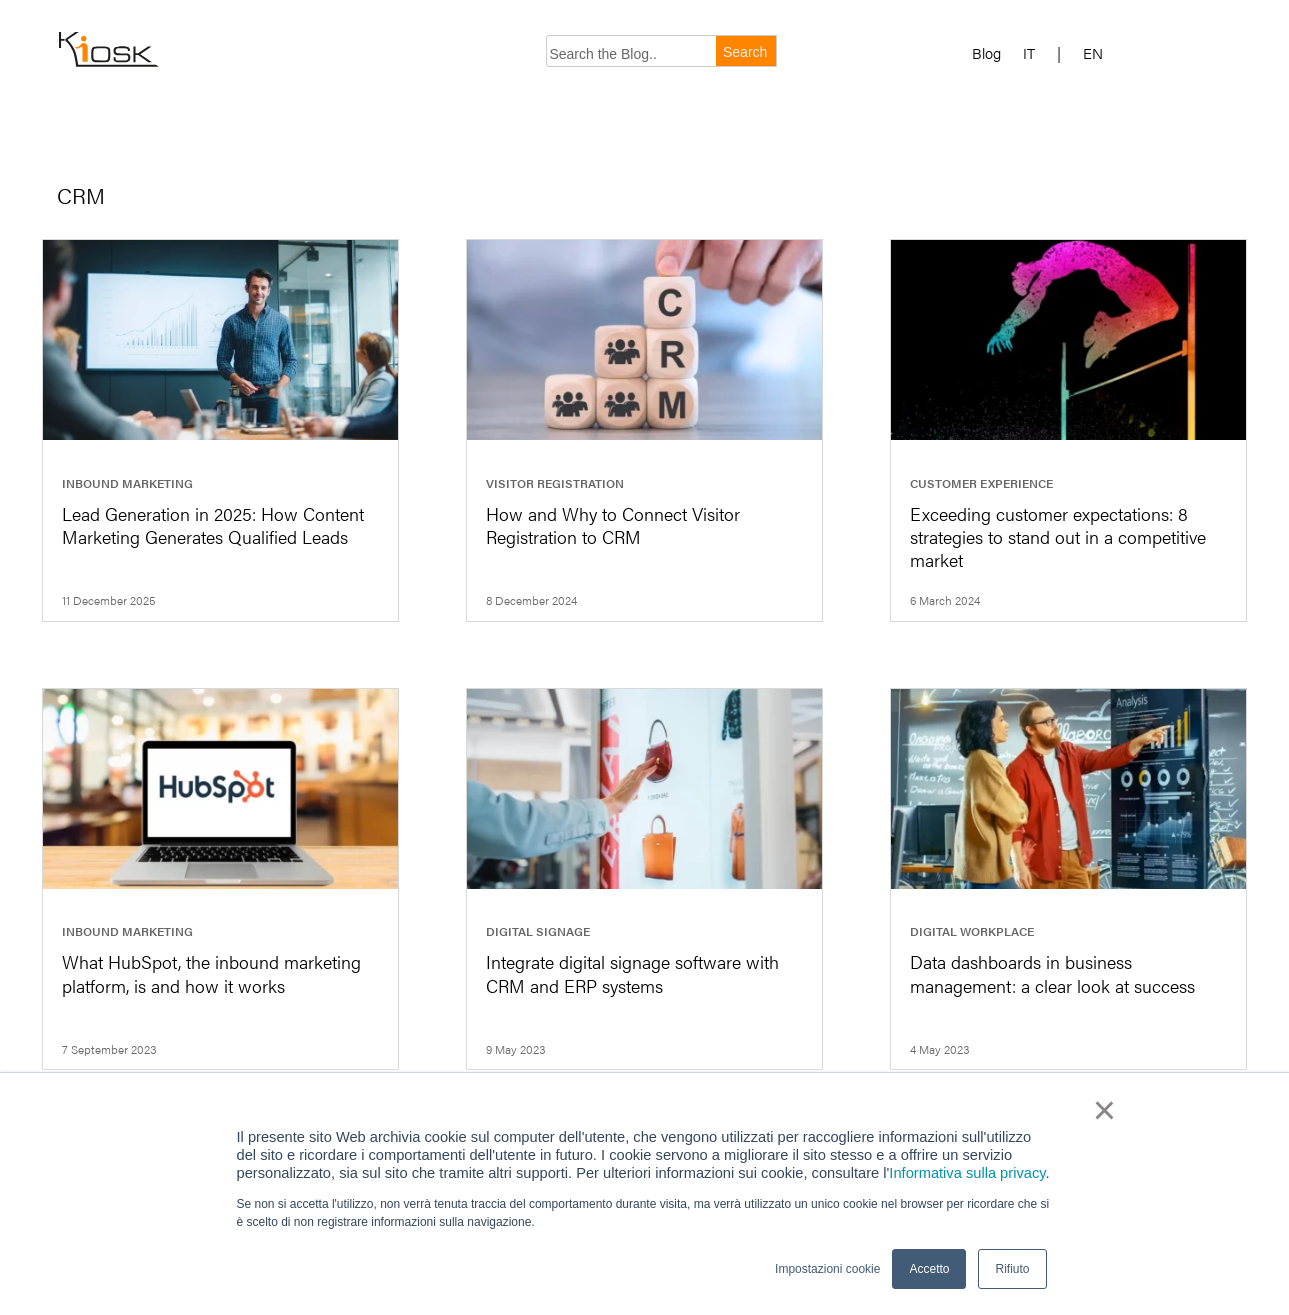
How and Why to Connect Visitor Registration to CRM (613, 525)
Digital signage (538, 931)
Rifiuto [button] (1012, 1269)
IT (1029, 53)
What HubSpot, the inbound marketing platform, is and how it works (211, 973)
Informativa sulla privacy (967, 1173)
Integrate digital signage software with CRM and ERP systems (632, 973)
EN (1093, 53)
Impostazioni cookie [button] (827, 1269)
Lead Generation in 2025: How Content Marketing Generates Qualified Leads (213, 525)
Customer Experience (981, 483)
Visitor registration (555, 483)
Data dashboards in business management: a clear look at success (1052, 973)
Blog (986, 53)
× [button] (1104, 1110)
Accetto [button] (929, 1269)
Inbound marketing (127, 483)
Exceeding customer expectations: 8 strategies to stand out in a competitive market (1058, 537)
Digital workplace (972, 931)
